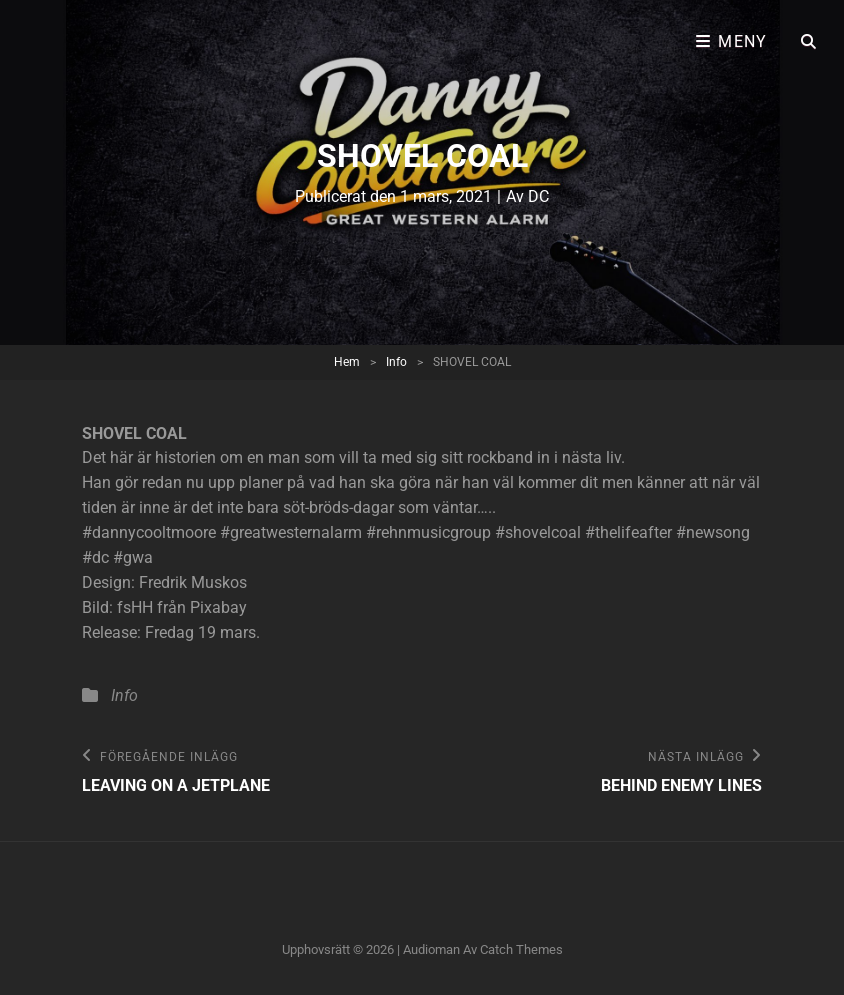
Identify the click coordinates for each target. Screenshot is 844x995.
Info (396, 362)
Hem (347, 362)
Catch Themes (521, 949)
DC (538, 196)
